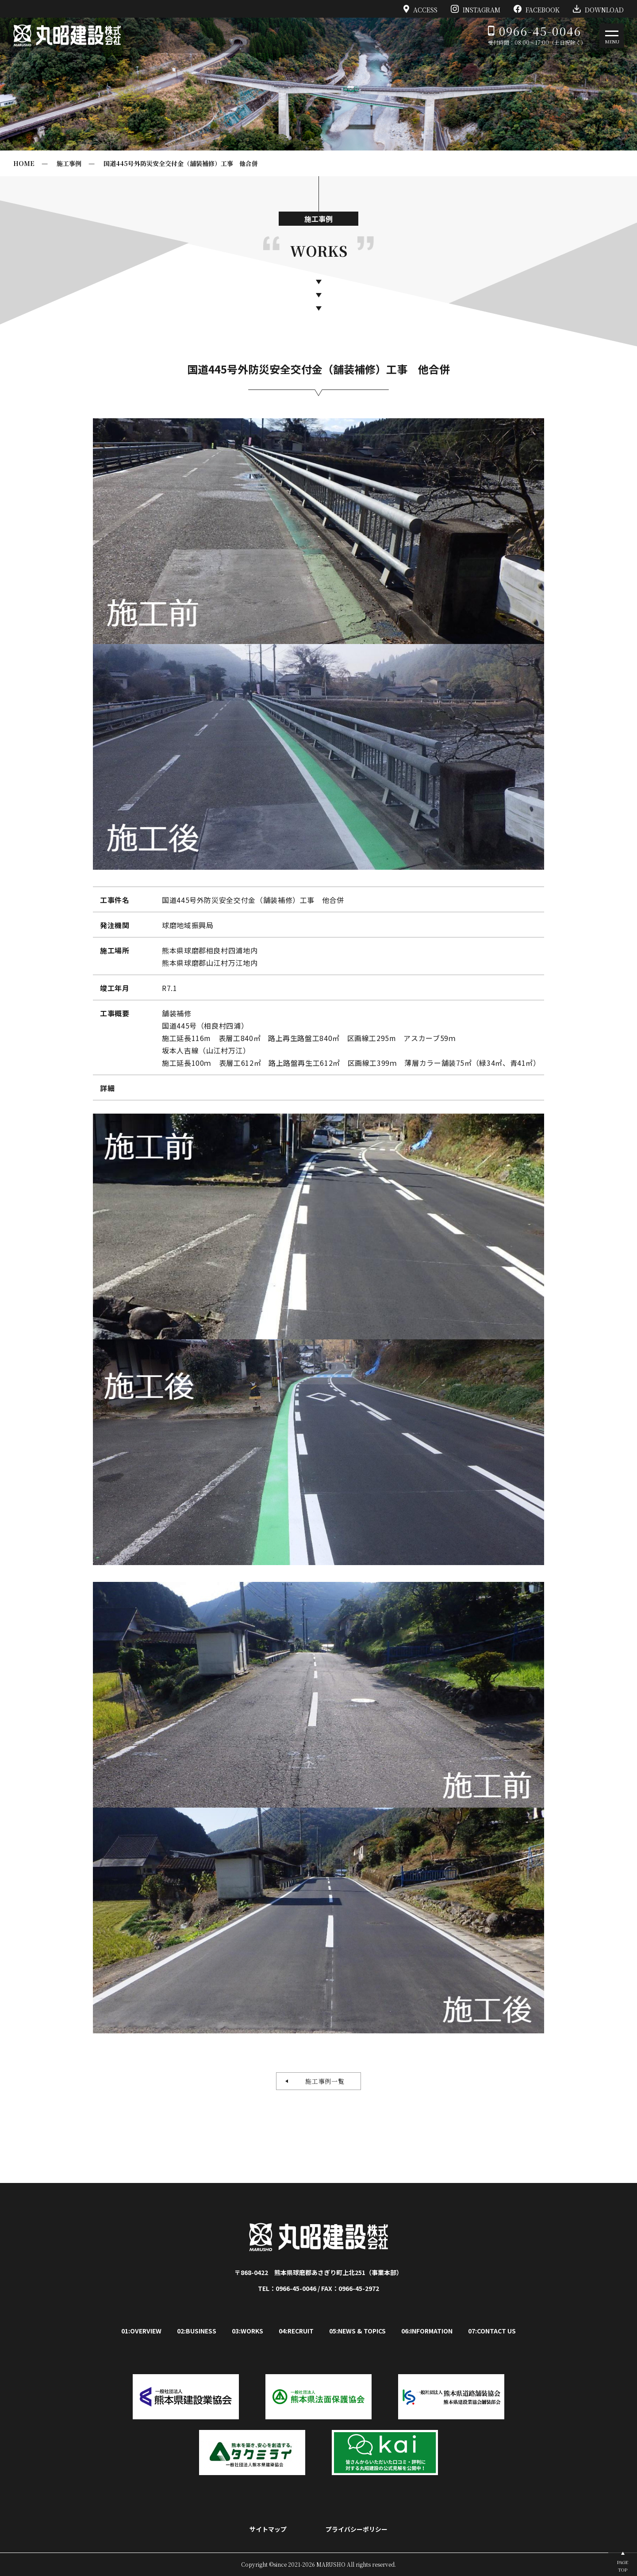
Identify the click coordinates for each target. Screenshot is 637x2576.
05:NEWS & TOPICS (357, 2330)
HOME (24, 163)
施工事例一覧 (322, 2081)
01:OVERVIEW (141, 2330)
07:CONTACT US (492, 2330)
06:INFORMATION (427, 2330)
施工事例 (69, 163)
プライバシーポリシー (357, 2529)
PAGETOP (622, 2566)
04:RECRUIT (296, 2330)
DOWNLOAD (598, 9)
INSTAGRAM (475, 9)
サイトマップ (268, 2529)
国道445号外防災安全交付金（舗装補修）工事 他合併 (181, 163)
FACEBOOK (537, 9)
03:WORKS (247, 2330)
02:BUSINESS (196, 2330)
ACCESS (420, 9)
